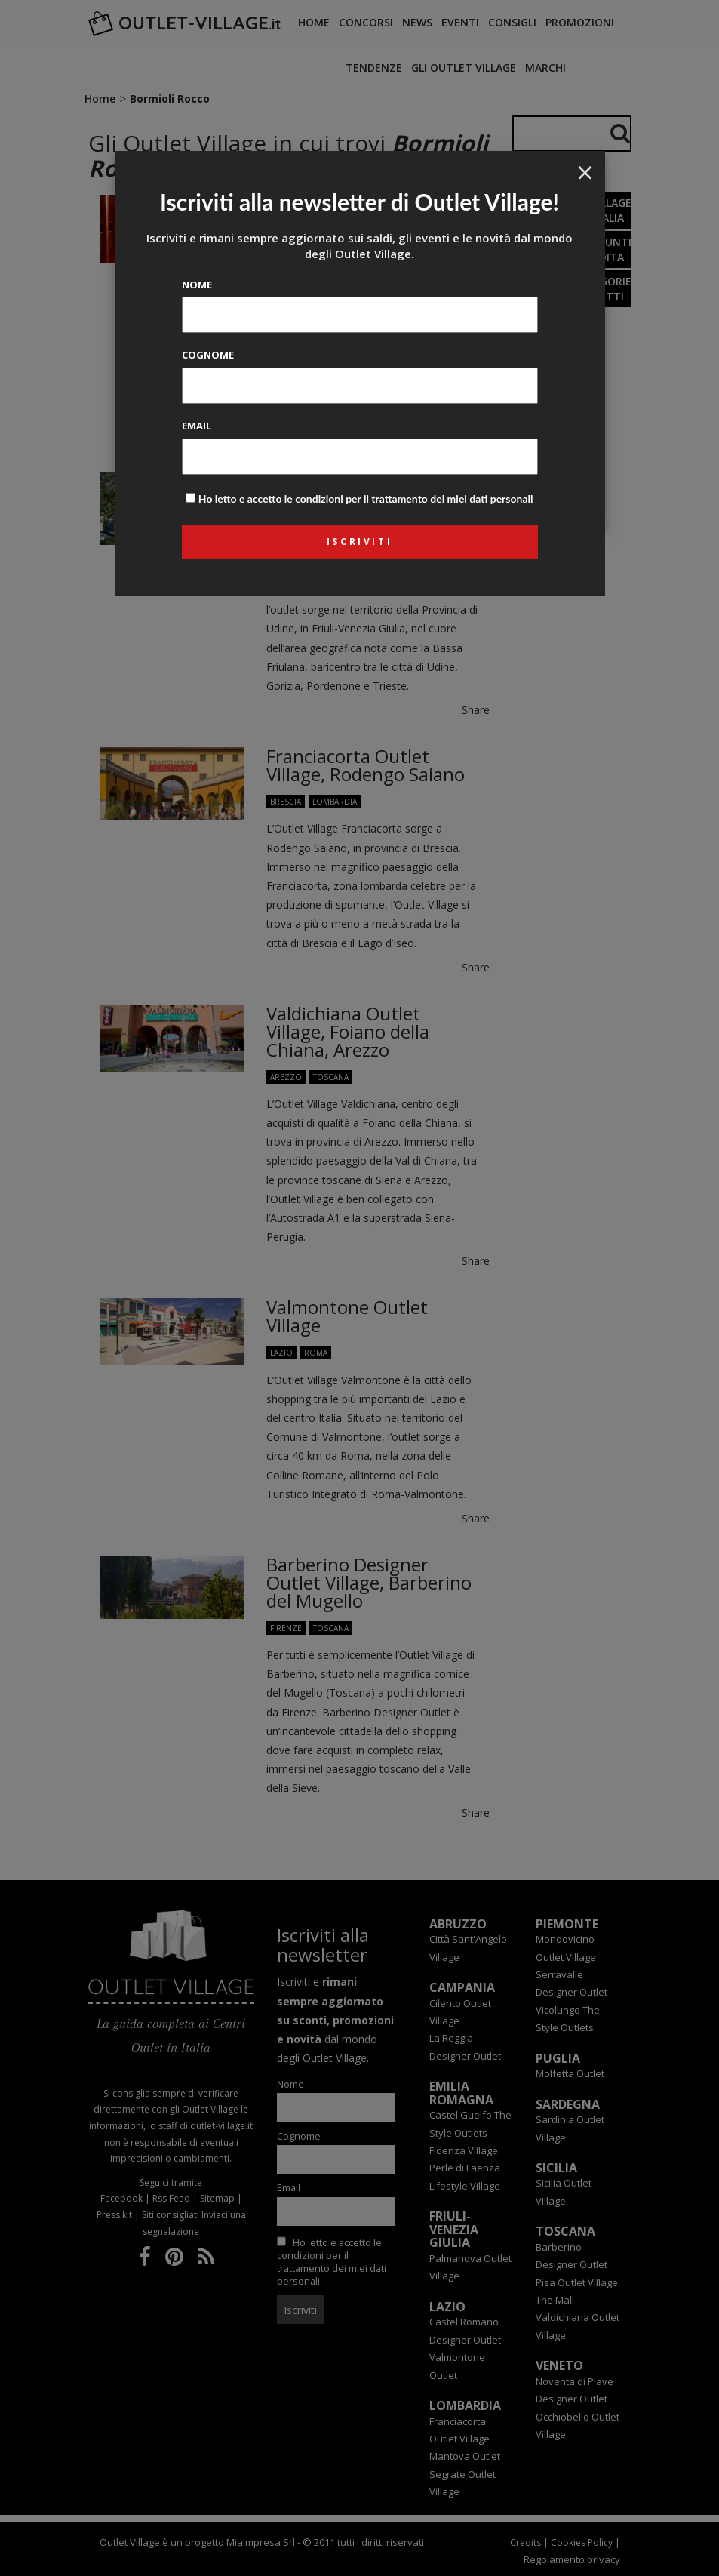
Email (196, 425)
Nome (197, 284)
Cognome (208, 355)
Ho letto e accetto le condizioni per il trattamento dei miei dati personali (365, 498)
